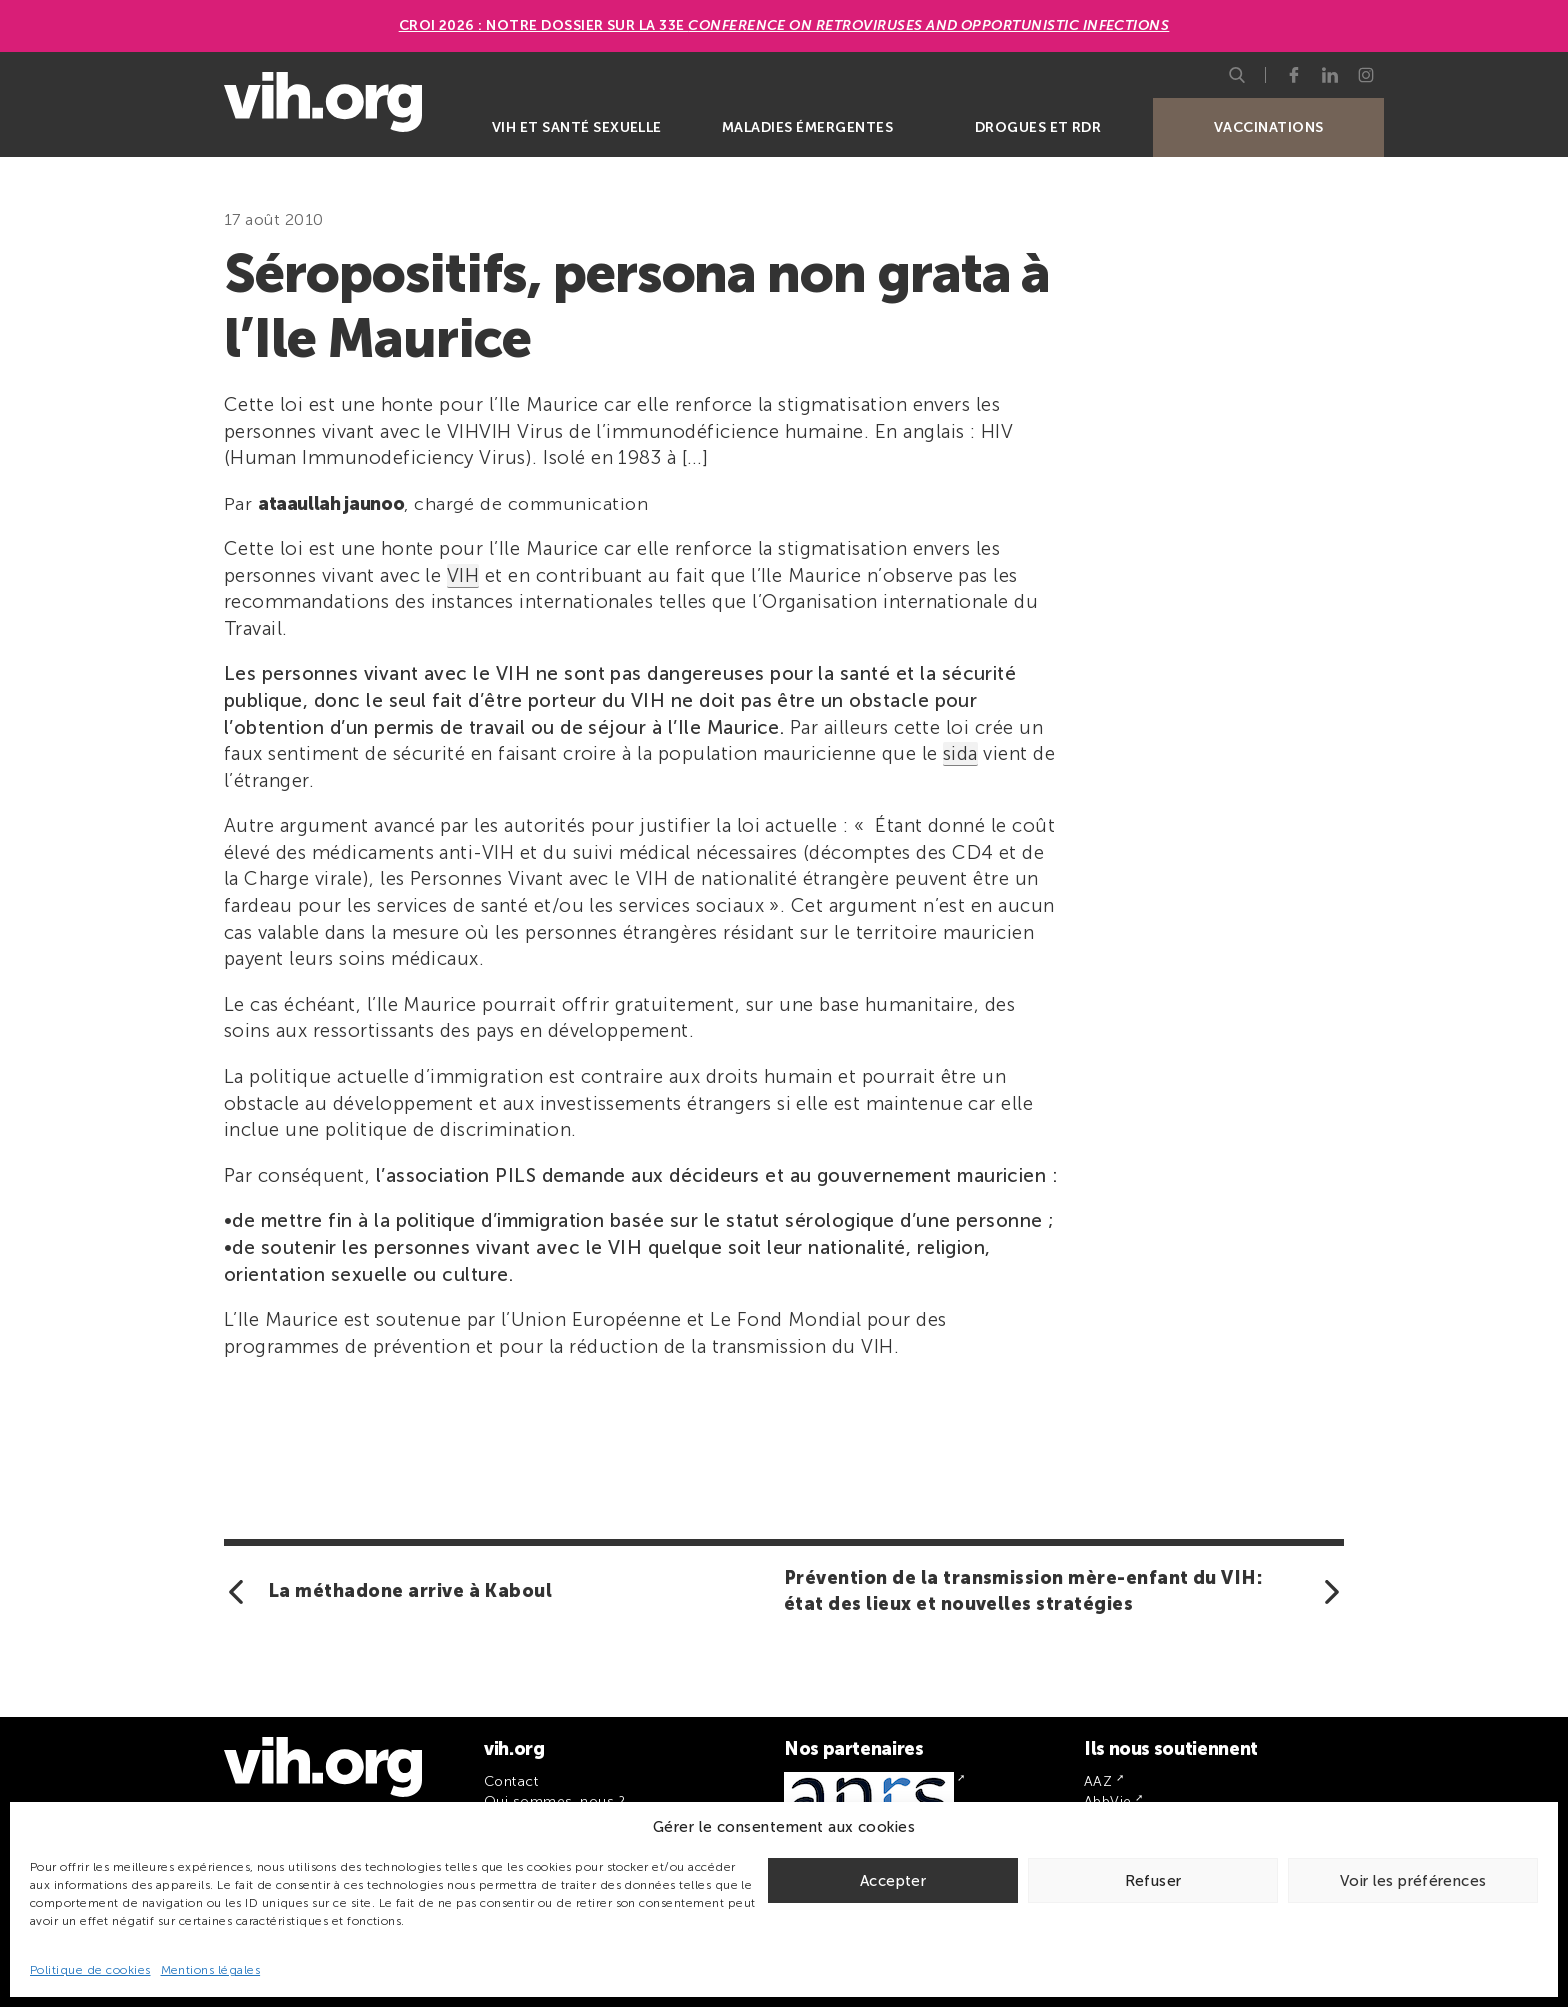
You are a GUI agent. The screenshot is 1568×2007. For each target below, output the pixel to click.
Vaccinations (1269, 127)
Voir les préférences (1413, 1881)
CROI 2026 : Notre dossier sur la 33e (784, 25)
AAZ (1098, 1781)
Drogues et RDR (1038, 127)
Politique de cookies (90, 1970)
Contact (511, 1781)
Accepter (893, 1881)
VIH (463, 575)
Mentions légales (211, 1970)
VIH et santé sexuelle (577, 127)
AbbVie (1108, 1801)
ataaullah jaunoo (331, 504)
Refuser (1153, 1881)
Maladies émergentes (807, 127)
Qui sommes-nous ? (554, 1801)
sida (960, 753)
